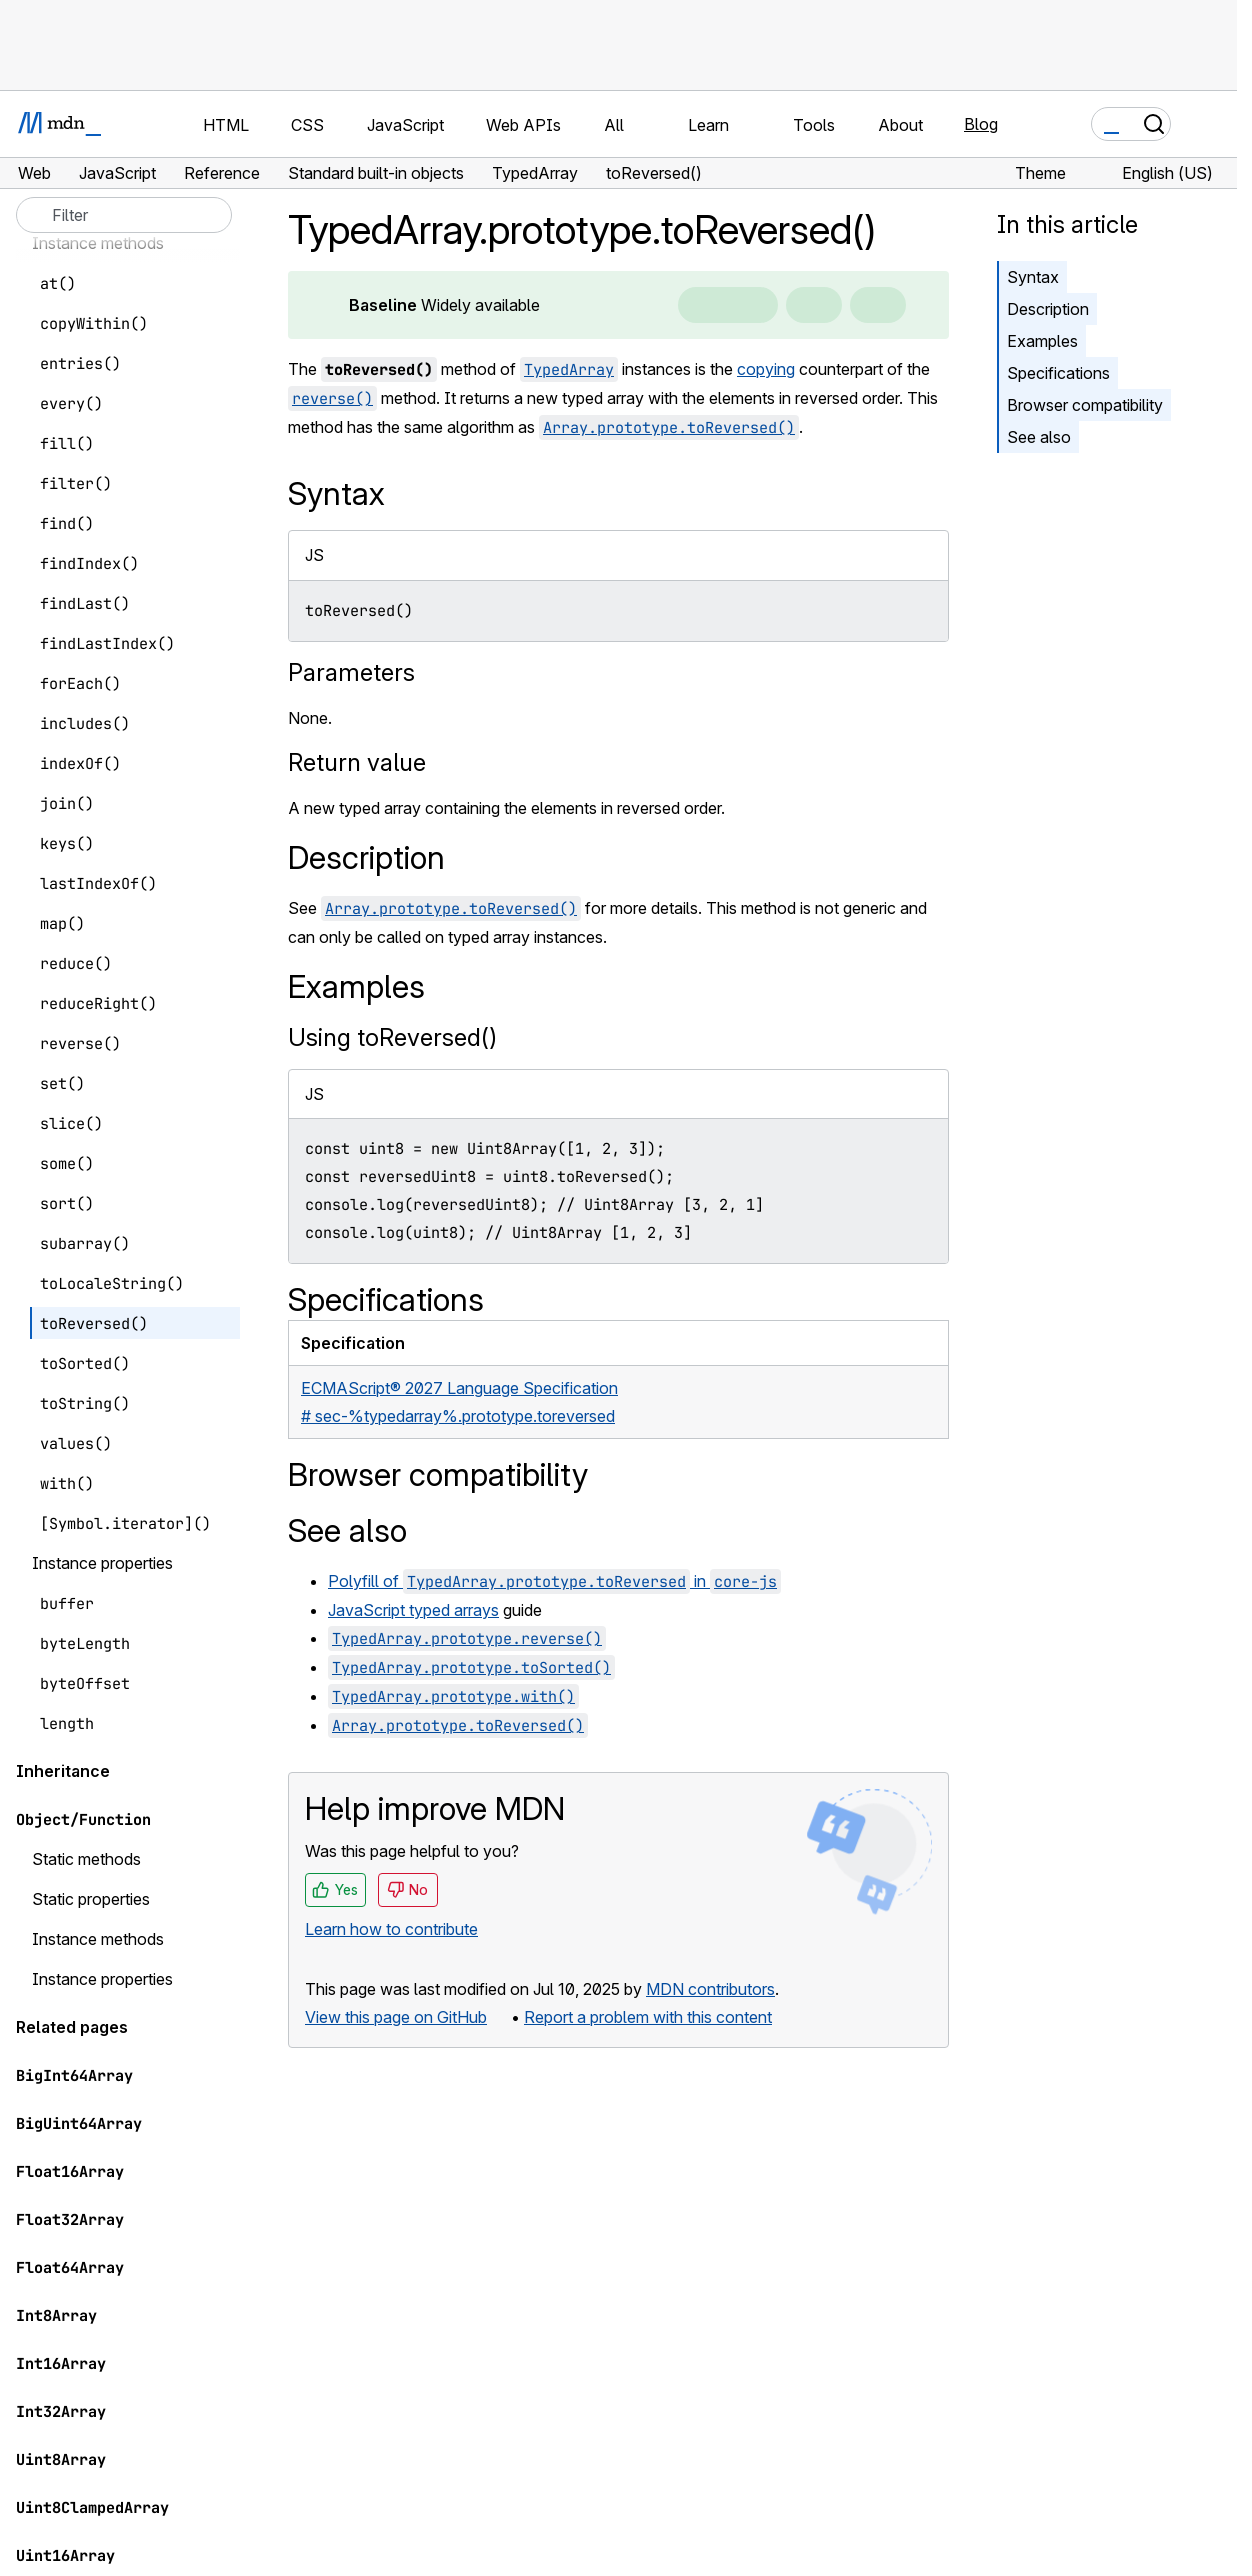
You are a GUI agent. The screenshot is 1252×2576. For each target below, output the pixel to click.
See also (1039, 437)
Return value (357, 762)
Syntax (1033, 277)
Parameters (351, 672)
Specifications (1058, 373)
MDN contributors (710, 1989)
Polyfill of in (554, 1581)
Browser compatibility (1085, 405)
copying (766, 369)
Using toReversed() (392, 1037)
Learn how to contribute (391, 1929)
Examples (1042, 341)
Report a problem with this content (648, 2017)
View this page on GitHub (396, 2017)
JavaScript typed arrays (413, 1610)
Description (1048, 309)
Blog (981, 124)
